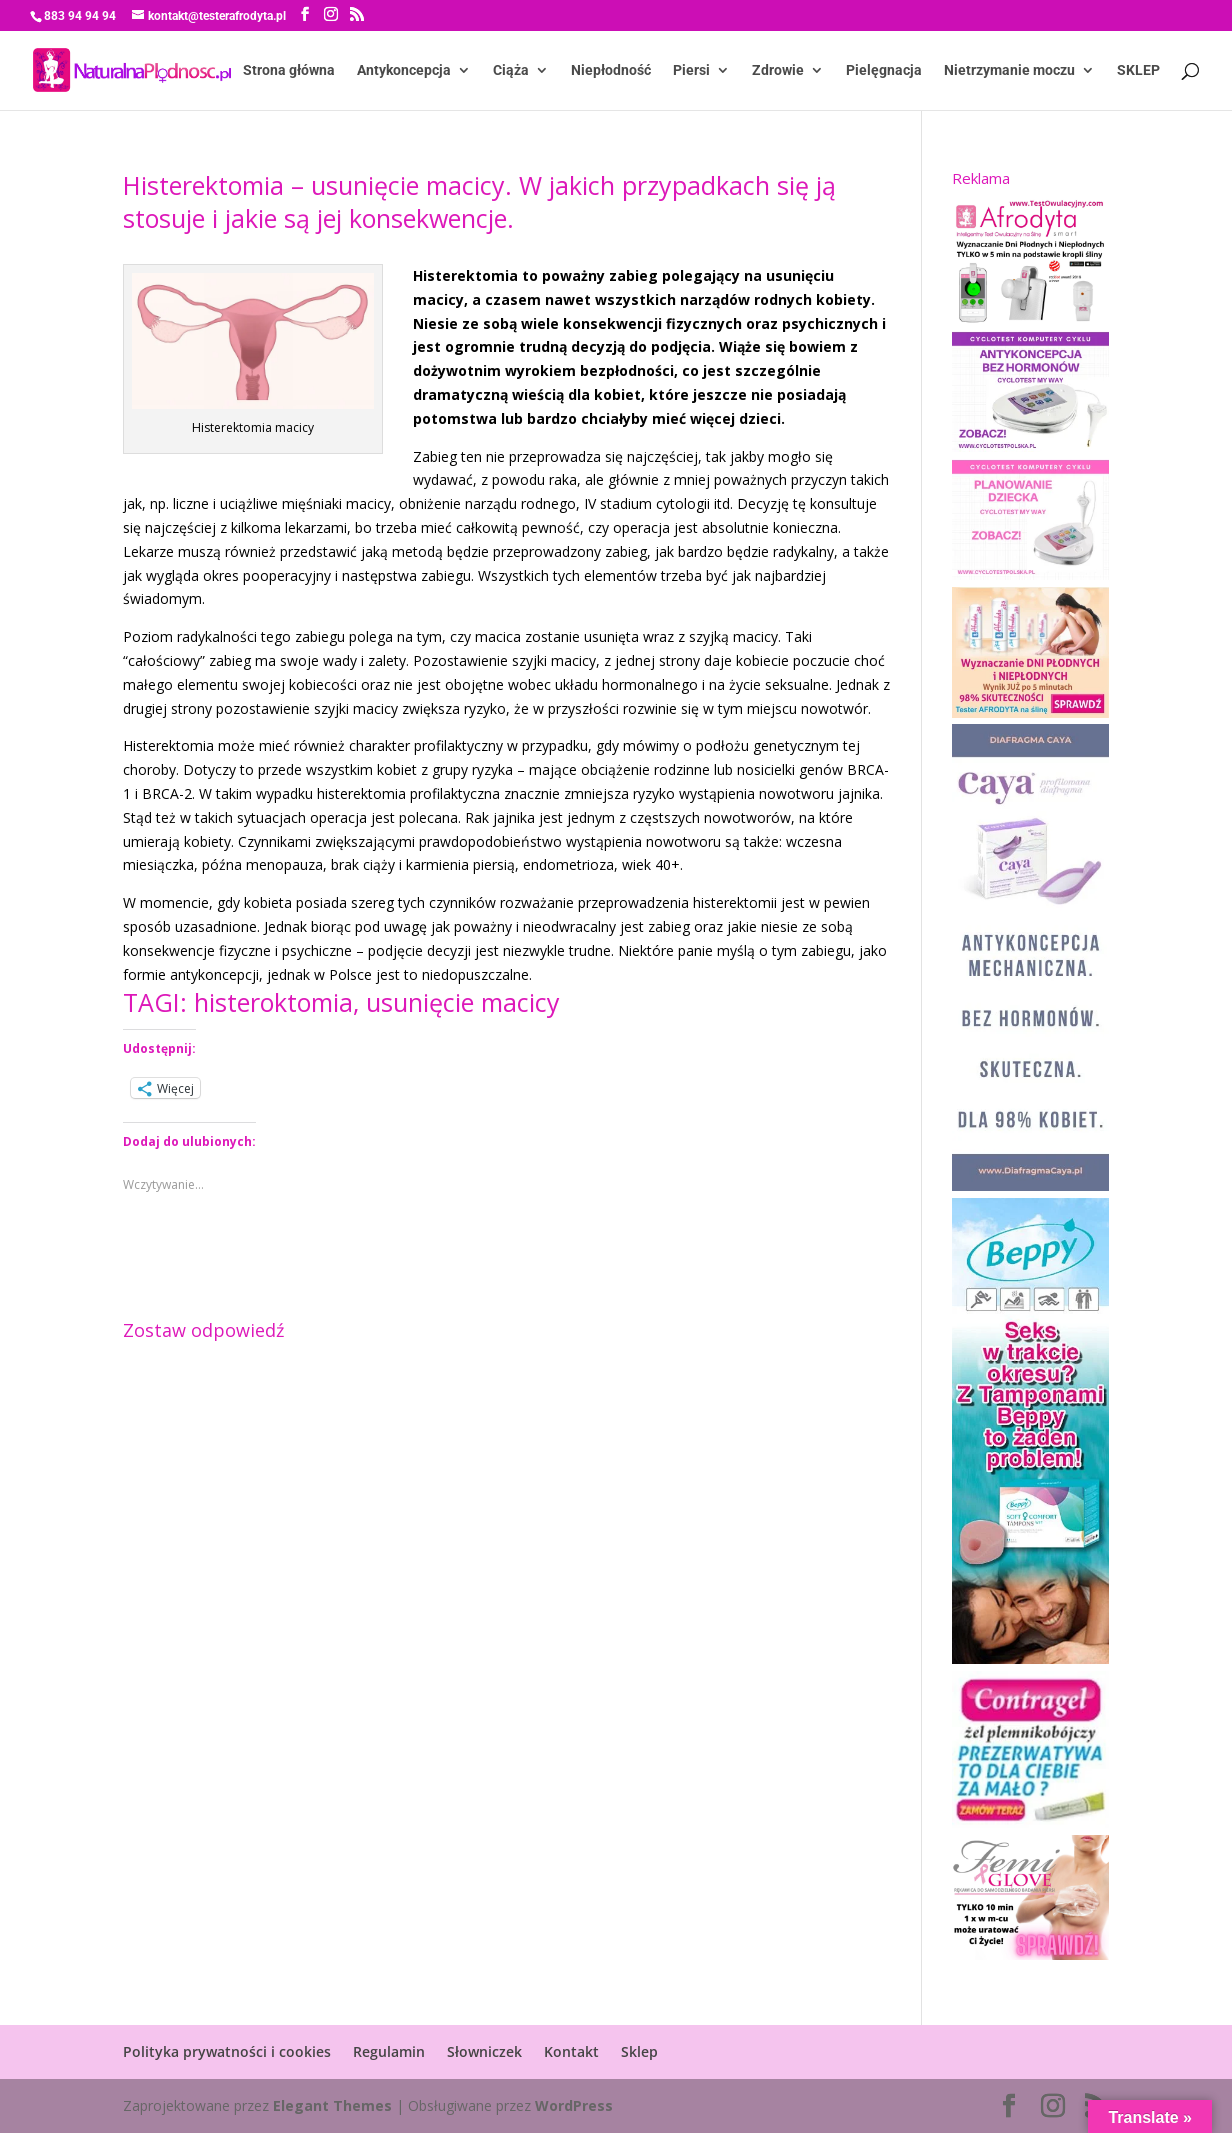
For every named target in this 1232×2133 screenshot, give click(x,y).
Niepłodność (611, 70)
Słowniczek (484, 2051)
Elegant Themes (332, 2105)
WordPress (574, 2105)
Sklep (639, 2051)
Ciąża (511, 70)
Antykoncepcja (404, 70)
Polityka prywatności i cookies (227, 2051)
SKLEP (1138, 70)
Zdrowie (778, 70)
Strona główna (289, 70)
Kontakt (571, 2051)
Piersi (691, 70)
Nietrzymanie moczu (1009, 70)
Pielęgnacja (884, 70)
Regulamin (389, 2051)
